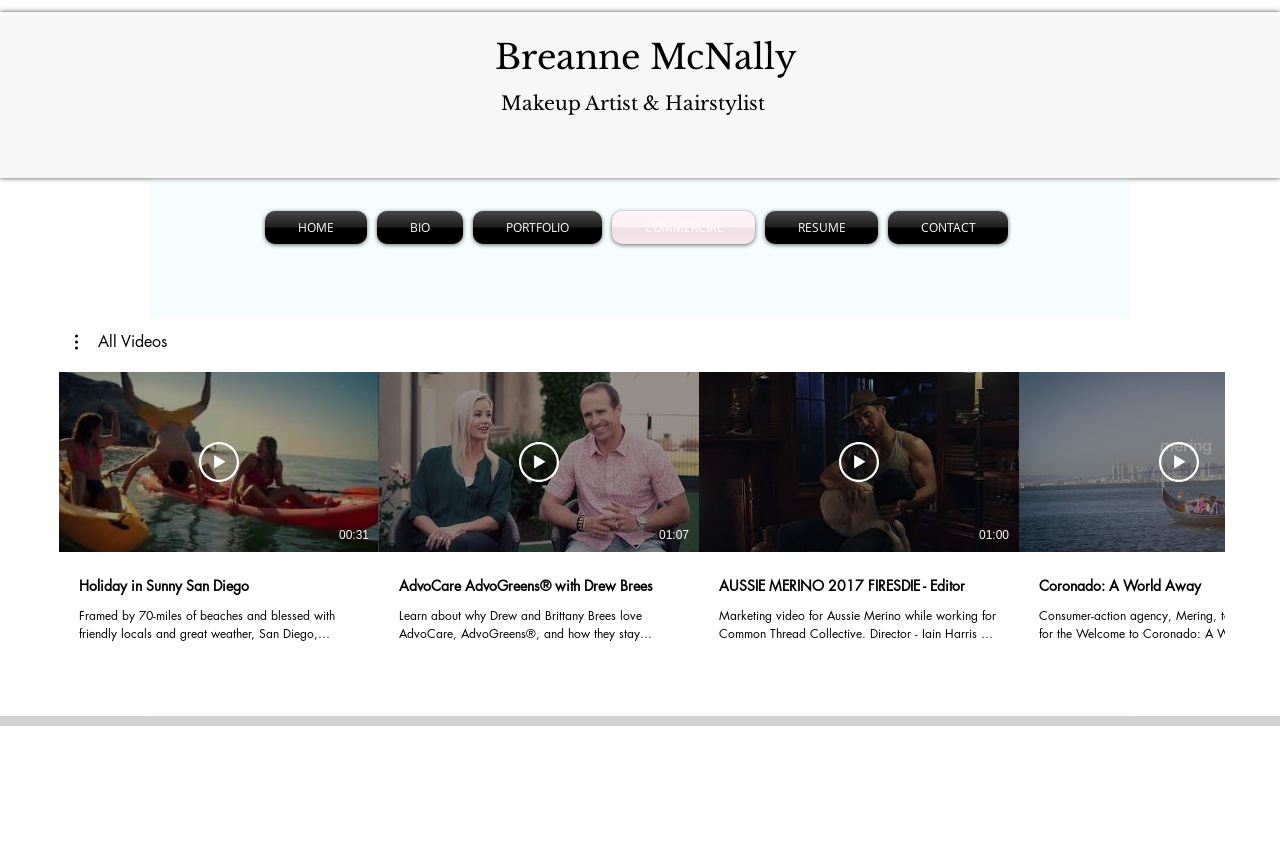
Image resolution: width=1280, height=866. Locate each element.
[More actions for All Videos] (121, 342)
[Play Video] (219, 462)
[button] (121, 342)
